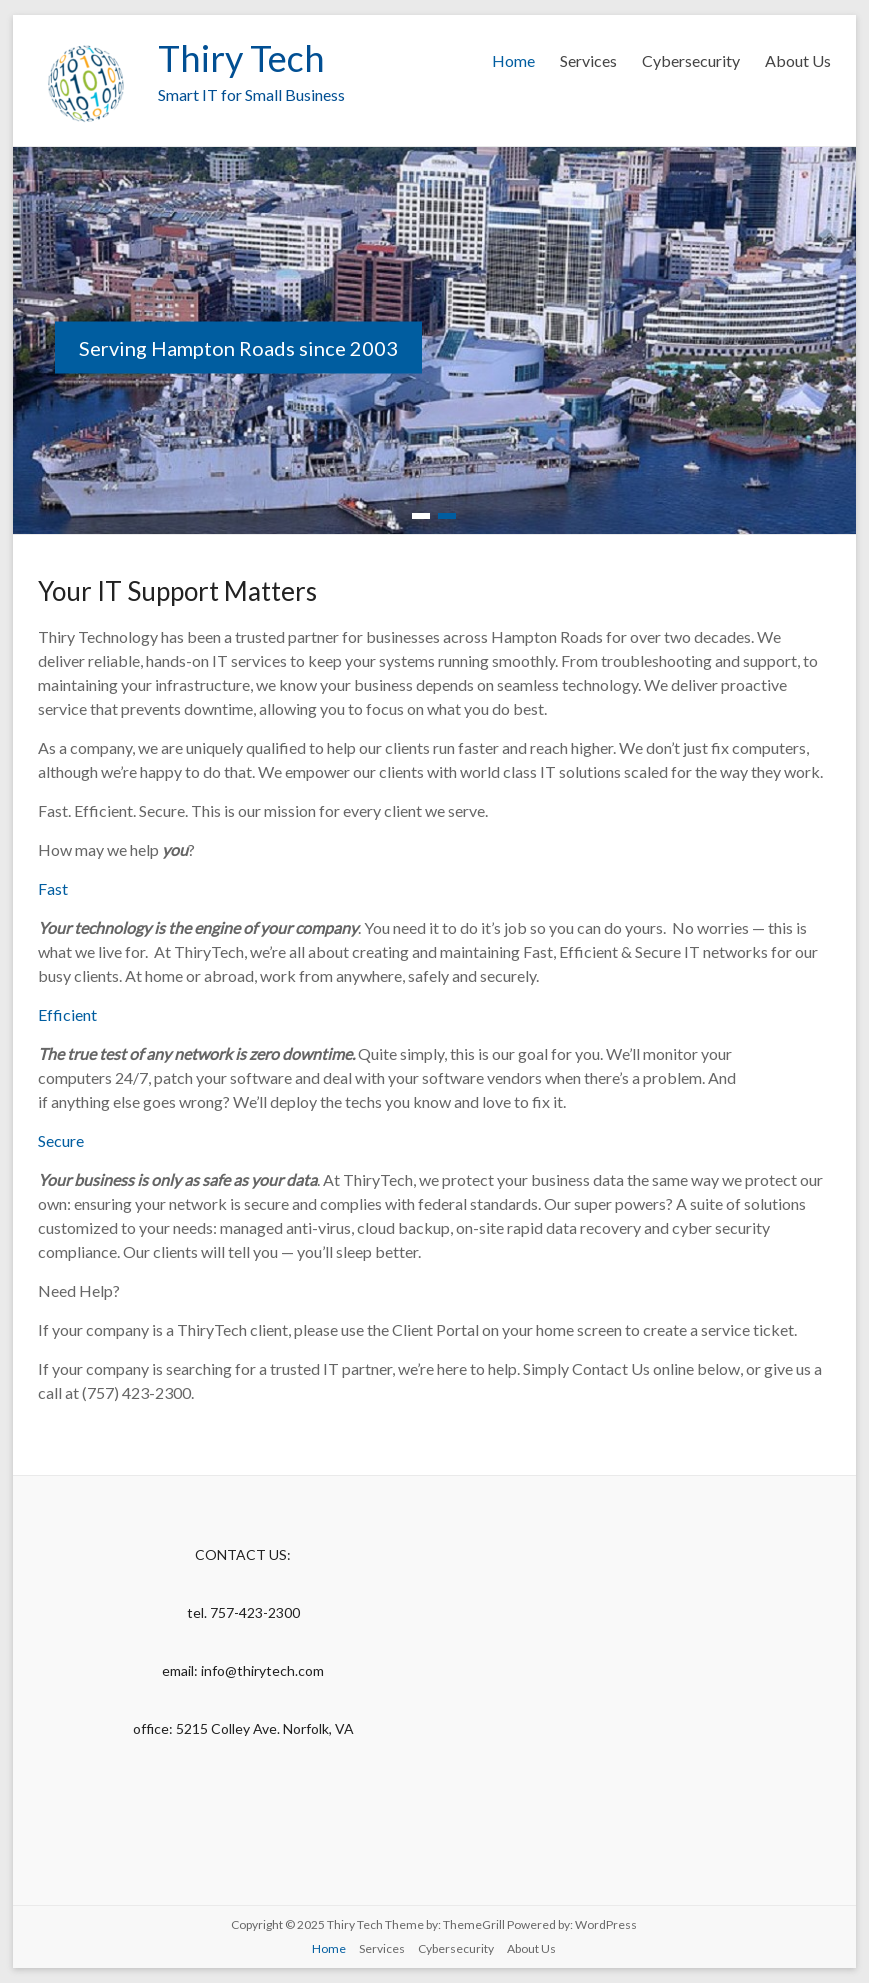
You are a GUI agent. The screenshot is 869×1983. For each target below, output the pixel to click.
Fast (53, 888)
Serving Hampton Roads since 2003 (238, 348)
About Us (798, 60)
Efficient (67, 1014)
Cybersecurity (691, 60)
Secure (61, 1140)
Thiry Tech (241, 58)
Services (588, 60)
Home (513, 60)
